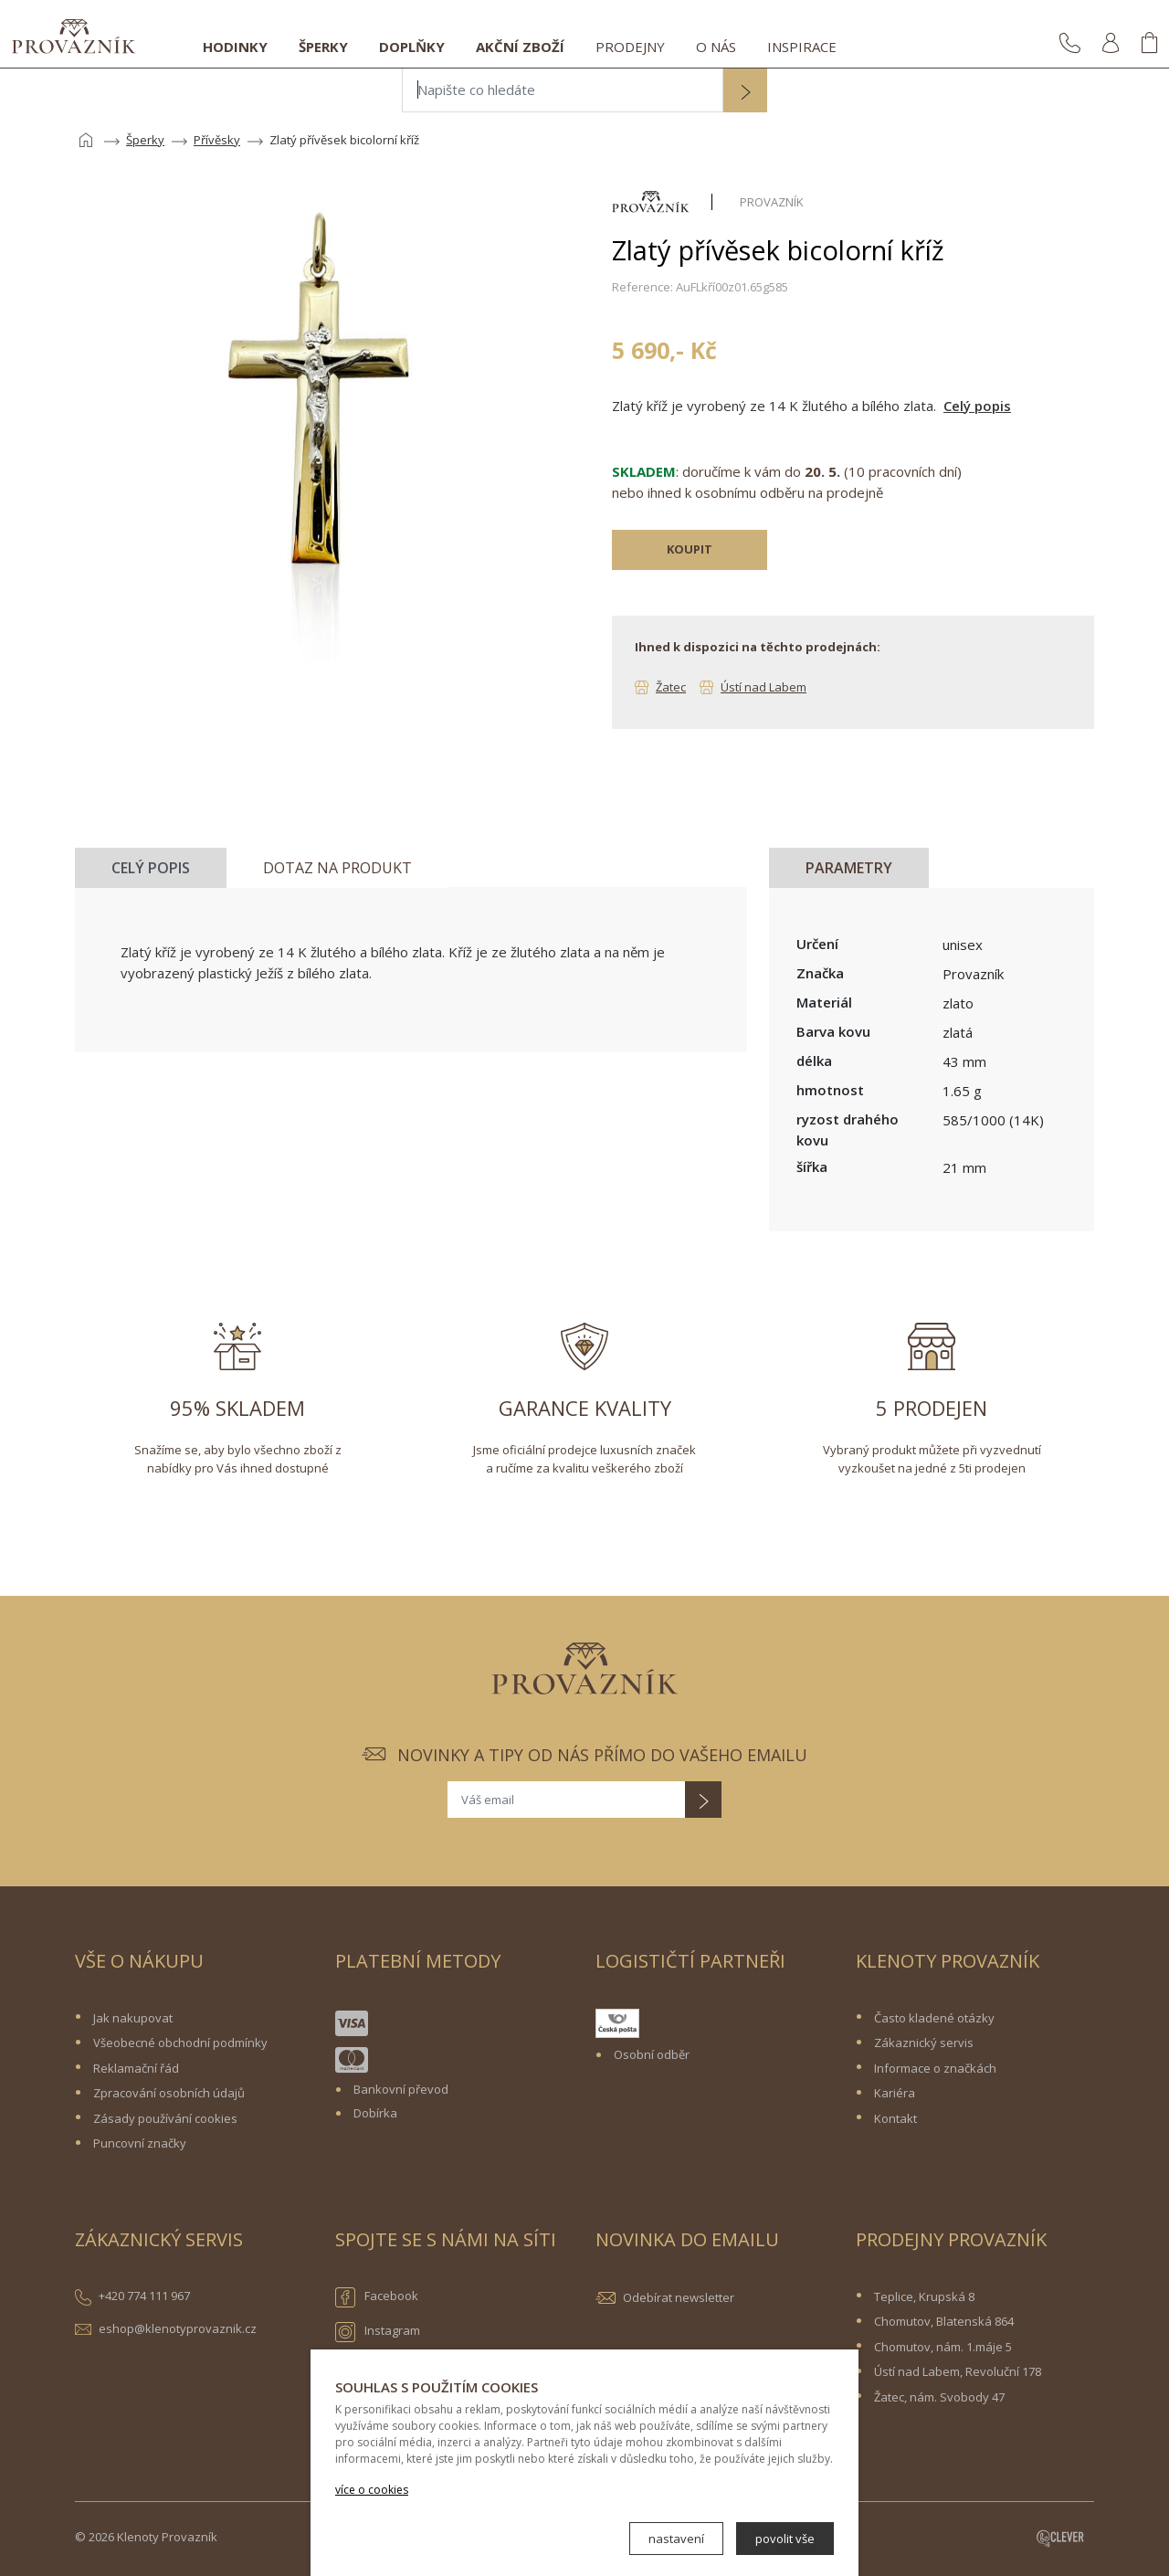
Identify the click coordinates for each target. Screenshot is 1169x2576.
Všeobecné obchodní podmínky (180, 2042)
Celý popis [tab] (150, 868)
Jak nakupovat (133, 2018)
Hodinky (235, 46)
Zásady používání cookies (165, 2118)
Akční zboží (520, 46)
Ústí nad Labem (763, 687)
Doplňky (412, 46)
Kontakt (895, 2118)
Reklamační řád (136, 2068)
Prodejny (630, 46)
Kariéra (894, 2092)
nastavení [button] (676, 2538)
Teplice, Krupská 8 (924, 2296)
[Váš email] (566, 1799)
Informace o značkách (935, 2068)
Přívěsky (217, 140)
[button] (745, 92)
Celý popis (977, 405)
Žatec (671, 687)
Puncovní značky (139, 2143)
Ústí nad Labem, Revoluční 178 (957, 2371)
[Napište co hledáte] (562, 90)
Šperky (323, 46)
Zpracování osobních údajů (169, 2092)
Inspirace (802, 46)
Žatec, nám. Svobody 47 (939, 2397)
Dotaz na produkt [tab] (337, 868)
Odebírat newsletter (678, 2297)
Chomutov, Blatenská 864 (944, 2321)
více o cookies (371, 2489)
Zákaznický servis (924, 2042)
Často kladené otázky (934, 2018)
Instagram (377, 2332)
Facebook (376, 2297)
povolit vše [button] (785, 2538)
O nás (716, 46)
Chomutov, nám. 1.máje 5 (943, 2346)
